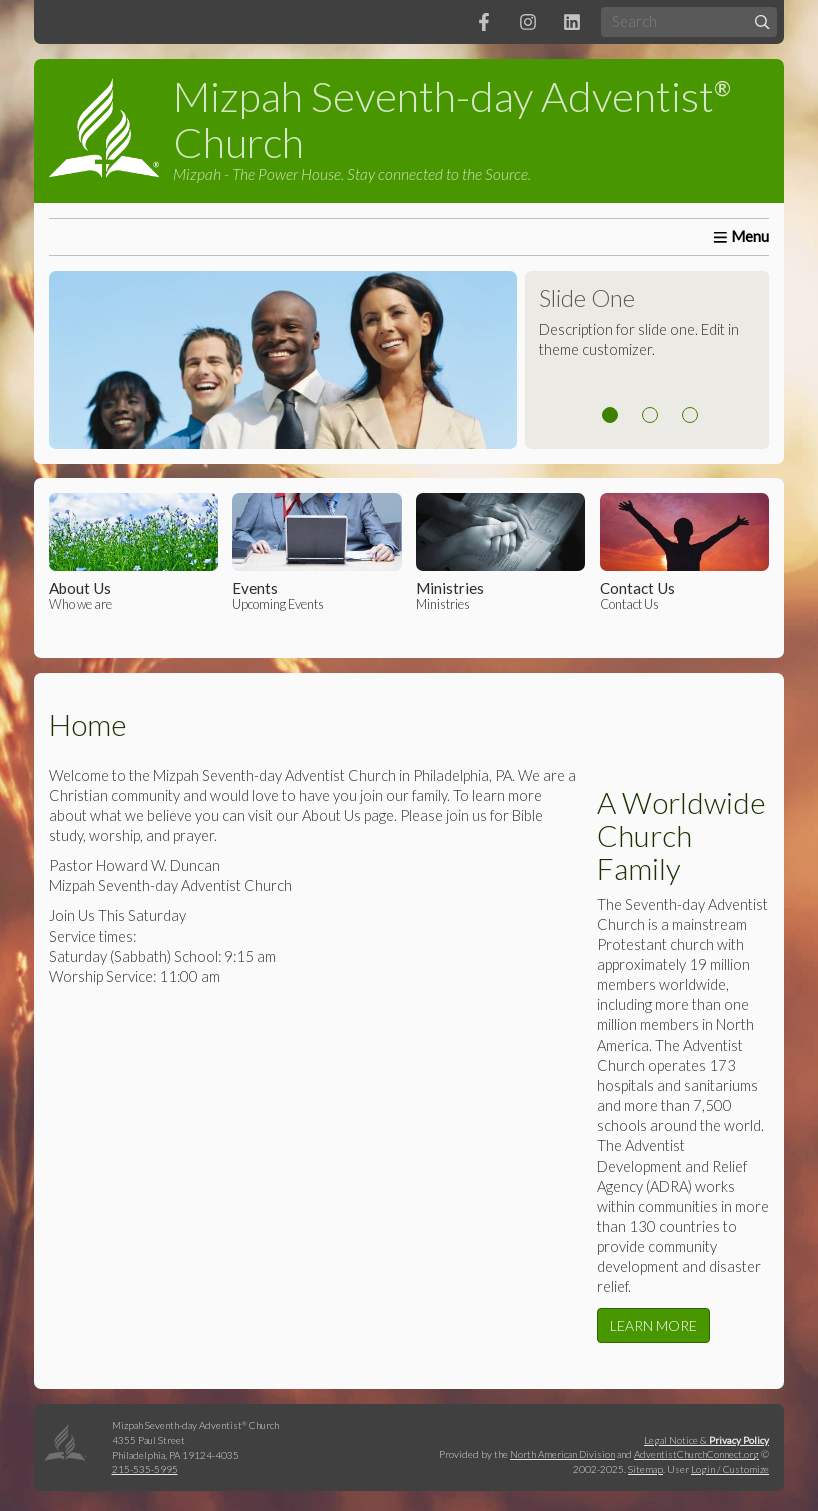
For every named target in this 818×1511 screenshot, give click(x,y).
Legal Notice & (706, 1440)
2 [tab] (650, 415)
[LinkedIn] (572, 22)
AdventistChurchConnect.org (696, 1454)
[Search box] (689, 21)
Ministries (500, 552)
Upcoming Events (316, 552)
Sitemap (645, 1469)
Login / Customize (730, 1469)
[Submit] (762, 21)
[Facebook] (484, 22)
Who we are (133, 552)
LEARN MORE (653, 1325)
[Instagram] (528, 22)
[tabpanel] (409, 360)
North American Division (562, 1454)
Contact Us (684, 552)
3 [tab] (690, 415)
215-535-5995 (145, 1469)
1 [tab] (610, 415)
